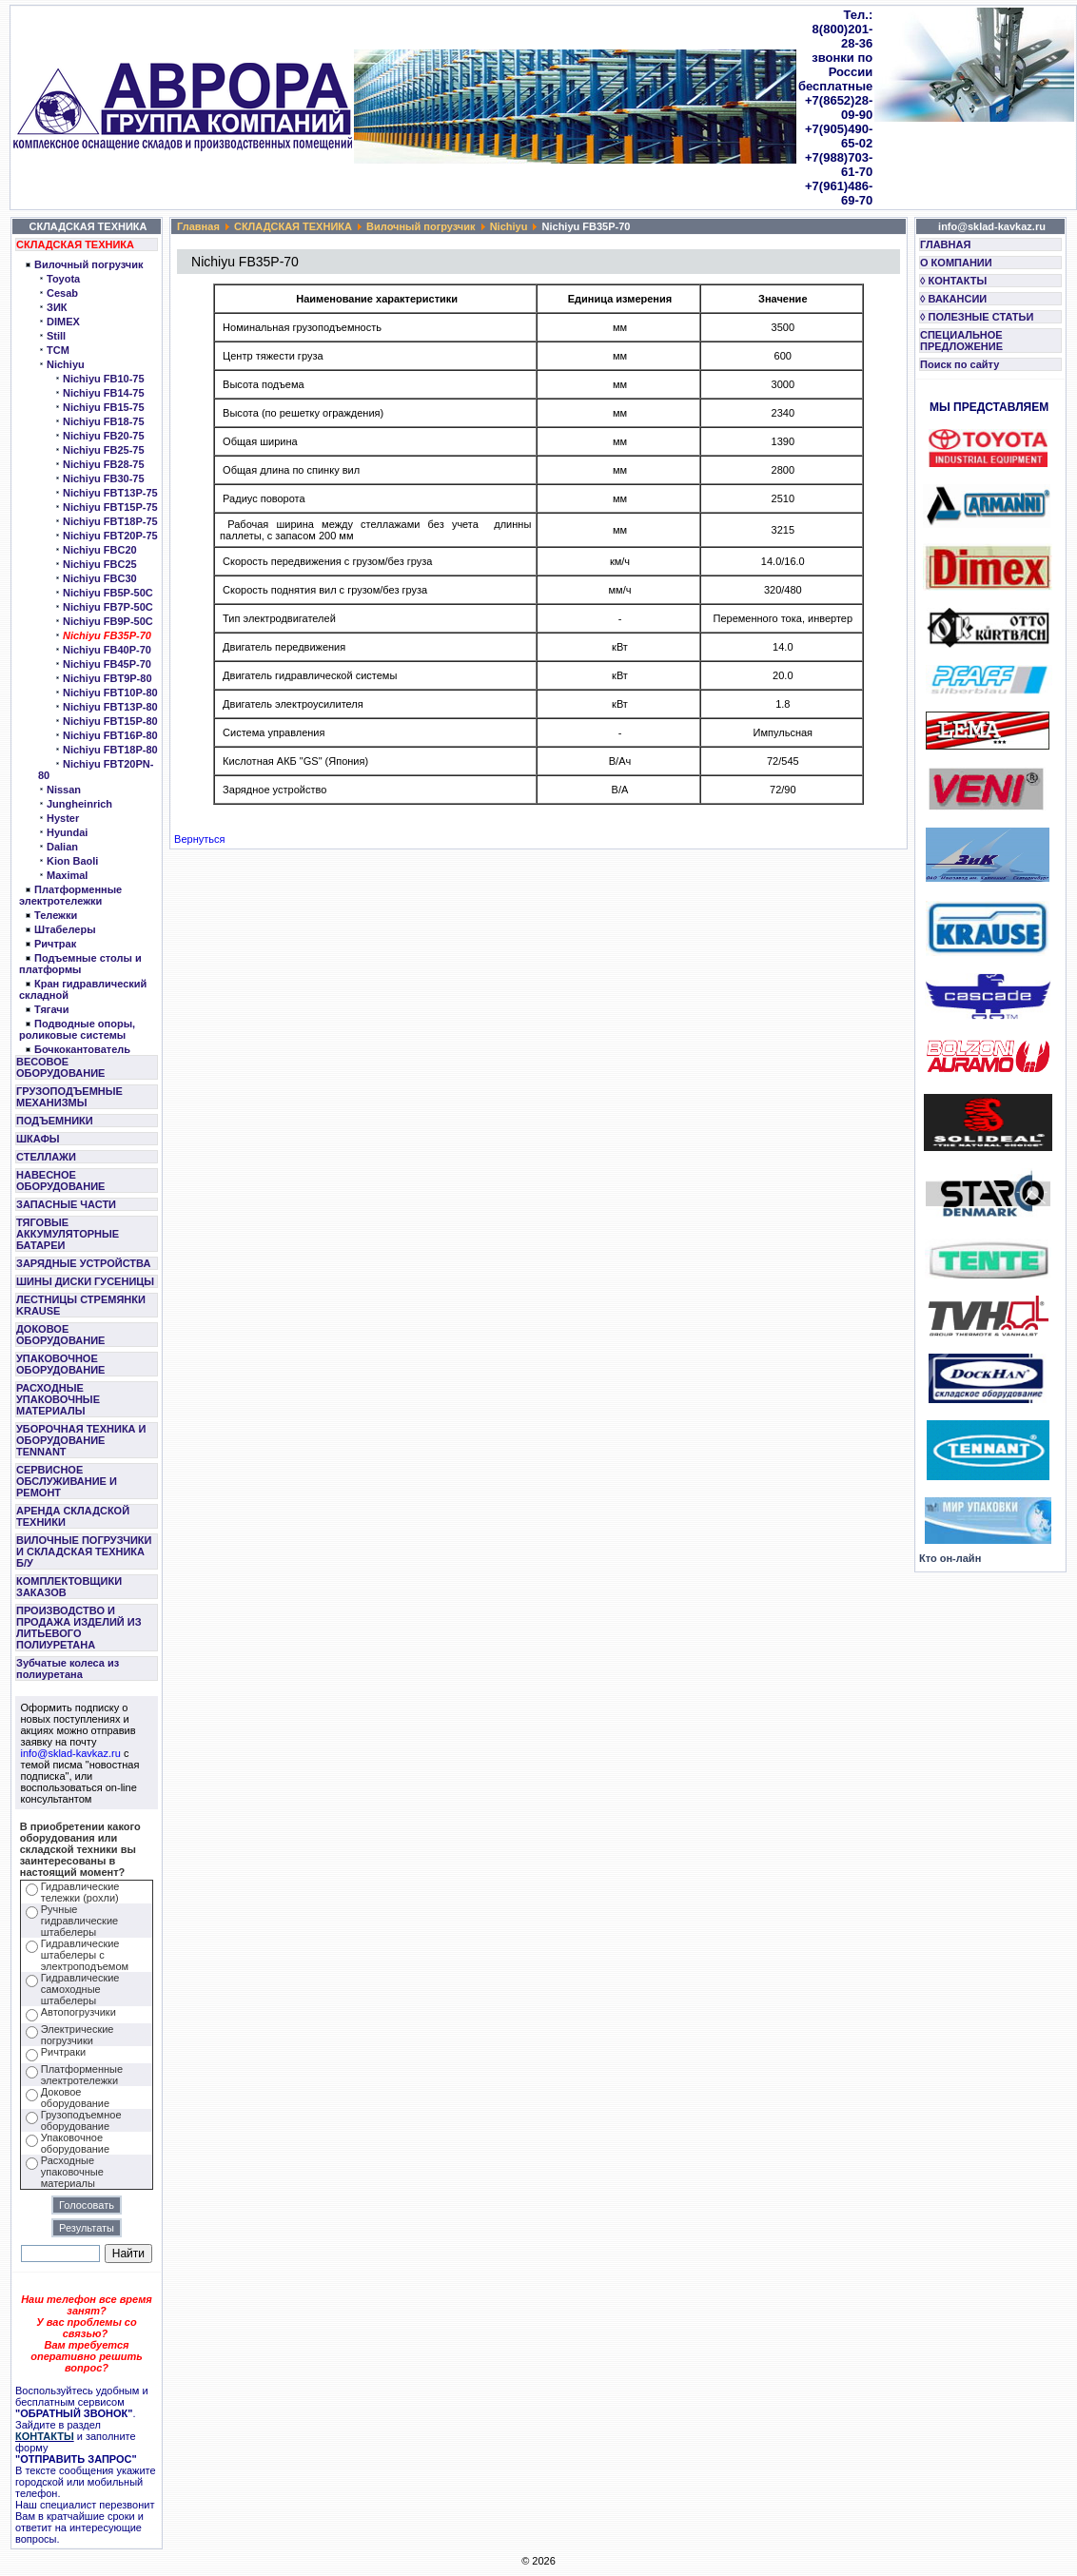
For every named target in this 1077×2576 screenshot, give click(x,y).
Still (56, 336)
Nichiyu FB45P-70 (107, 664)
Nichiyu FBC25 (100, 564)
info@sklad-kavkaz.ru (71, 1753)
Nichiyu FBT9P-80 (107, 678)
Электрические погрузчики (77, 2034)
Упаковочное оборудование (75, 2143)
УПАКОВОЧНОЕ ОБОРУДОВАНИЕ (60, 1364)
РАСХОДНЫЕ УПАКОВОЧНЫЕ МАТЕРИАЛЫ (58, 1399)
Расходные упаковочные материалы (72, 2172)
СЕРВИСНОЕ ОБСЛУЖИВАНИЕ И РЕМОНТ (66, 1481)
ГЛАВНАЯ (945, 244)
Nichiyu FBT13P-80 (110, 706)
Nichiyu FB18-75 (104, 421)
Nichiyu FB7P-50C (108, 607)
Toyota (63, 278)
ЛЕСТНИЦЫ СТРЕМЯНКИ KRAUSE (81, 1305)
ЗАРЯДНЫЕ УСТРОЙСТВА (83, 1263)
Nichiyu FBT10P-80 (110, 692)
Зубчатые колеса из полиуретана (67, 1668)
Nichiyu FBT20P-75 (110, 535)
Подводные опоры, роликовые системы (77, 1029)
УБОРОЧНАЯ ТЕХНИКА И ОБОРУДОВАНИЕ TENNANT (81, 1440)
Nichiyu (66, 364)
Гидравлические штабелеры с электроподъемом (84, 1955)
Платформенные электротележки (70, 895)
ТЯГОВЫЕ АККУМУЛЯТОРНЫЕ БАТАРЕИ (67, 1234)
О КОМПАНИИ (956, 262)
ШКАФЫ (38, 1138)
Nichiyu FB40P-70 (107, 649)
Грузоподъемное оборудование (81, 2120)
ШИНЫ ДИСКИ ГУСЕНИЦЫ (85, 1281)
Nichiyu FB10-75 (104, 378)
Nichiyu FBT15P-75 (110, 507)
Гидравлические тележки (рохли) (80, 1892)
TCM (58, 350)
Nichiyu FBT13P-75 (110, 492)
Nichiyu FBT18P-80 (110, 749)
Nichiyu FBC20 (100, 550)
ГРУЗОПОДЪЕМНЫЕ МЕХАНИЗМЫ (69, 1096)
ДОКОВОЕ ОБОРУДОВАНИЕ (60, 1334)
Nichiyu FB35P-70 (107, 635)
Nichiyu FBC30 (100, 578)
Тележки (55, 915)
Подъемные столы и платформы (80, 963)
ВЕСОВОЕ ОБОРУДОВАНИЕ (60, 1067)
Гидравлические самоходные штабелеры (80, 1989)
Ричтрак (55, 943)
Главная (198, 226)
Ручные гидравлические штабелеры (79, 1920)
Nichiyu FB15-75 (104, 407)
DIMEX (63, 321)
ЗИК (57, 307)
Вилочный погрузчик (88, 264)
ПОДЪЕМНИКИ (54, 1120)
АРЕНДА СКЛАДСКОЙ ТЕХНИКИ (72, 1516)
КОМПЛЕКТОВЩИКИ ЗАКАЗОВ (69, 1586)
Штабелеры (65, 929)
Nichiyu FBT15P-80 (110, 721)
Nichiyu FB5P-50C (108, 592)
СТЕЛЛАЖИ (46, 1156)
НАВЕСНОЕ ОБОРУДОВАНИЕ (60, 1180)
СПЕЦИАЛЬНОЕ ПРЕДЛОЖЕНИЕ (961, 340)
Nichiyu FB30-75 (104, 478)
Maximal (67, 875)
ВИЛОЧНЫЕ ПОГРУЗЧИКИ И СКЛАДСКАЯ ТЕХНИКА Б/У (83, 1551)
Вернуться (199, 839)
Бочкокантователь (82, 1049)
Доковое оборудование (75, 2097)
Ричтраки (63, 2052)
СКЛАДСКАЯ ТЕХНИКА (75, 244)
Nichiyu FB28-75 (104, 464)
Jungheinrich (79, 804)
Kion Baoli (72, 861)
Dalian (62, 846)
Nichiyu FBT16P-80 (110, 735)
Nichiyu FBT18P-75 (110, 521)
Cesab (62, 293)
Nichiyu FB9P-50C (108, 621)
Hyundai (67, 832)
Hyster (63, 818)
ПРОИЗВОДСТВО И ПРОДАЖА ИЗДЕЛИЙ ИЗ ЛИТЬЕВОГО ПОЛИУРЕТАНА (79, 1627)
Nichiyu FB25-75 (104, 450)
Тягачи (51, 1009)
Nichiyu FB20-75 (104, 435)
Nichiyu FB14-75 (104, 393)
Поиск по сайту (959, 364)
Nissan (64, 789)
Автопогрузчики (78, 2012)
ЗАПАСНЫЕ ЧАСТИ (66, 1204)
